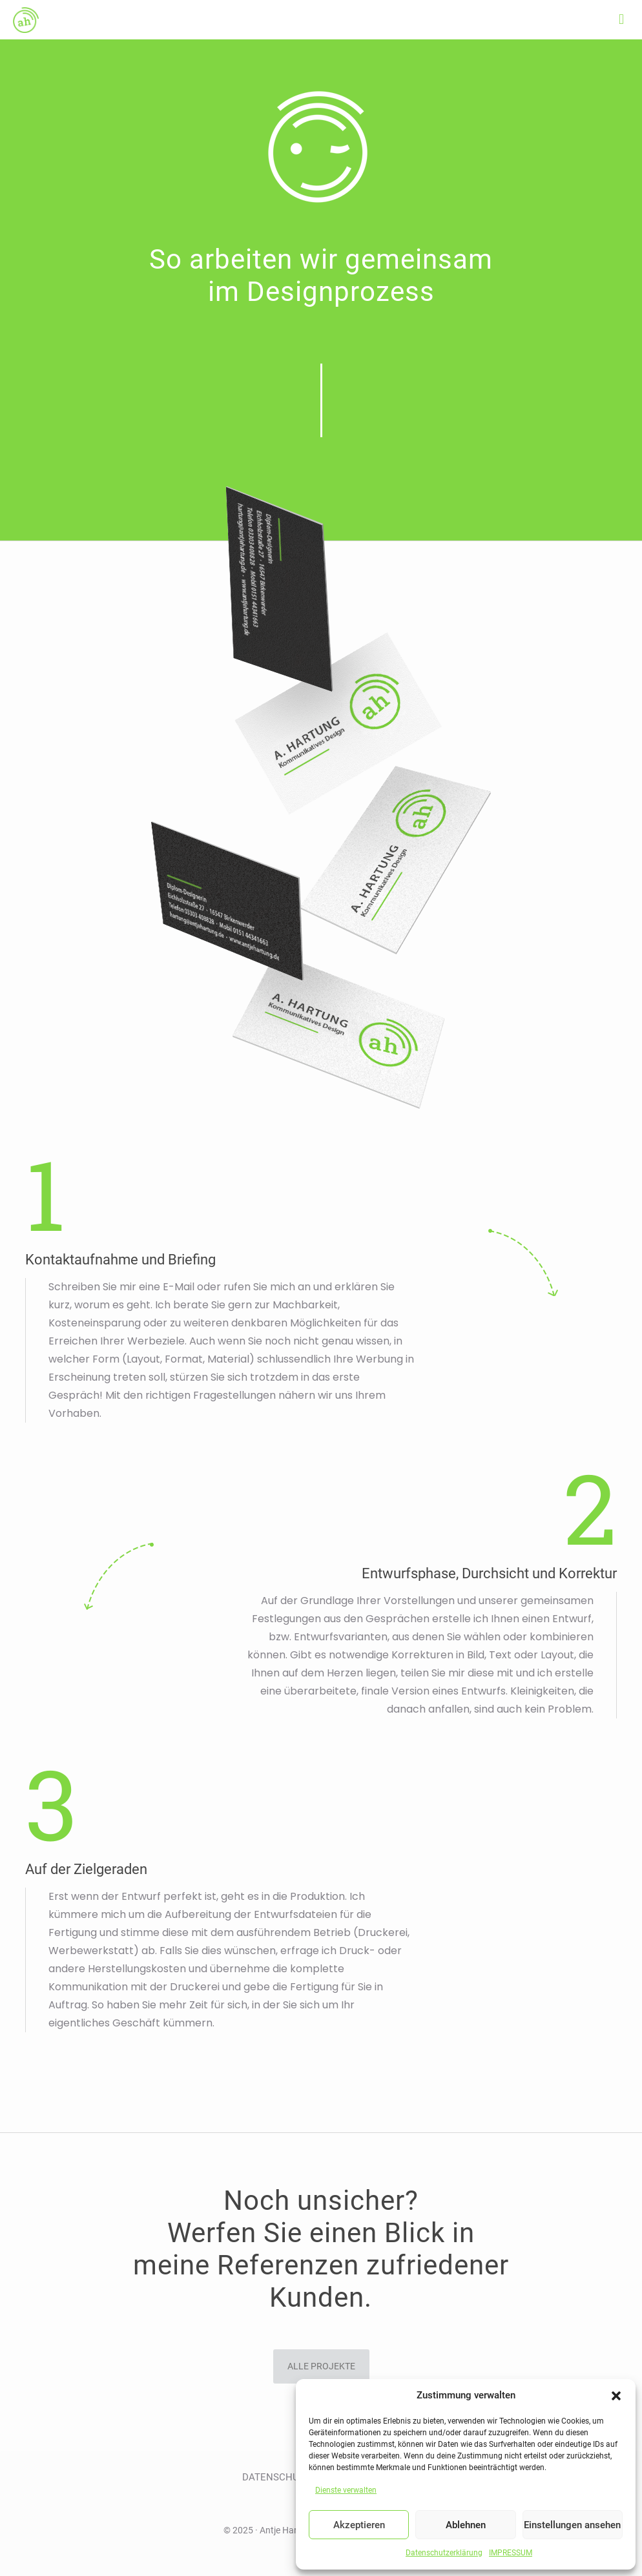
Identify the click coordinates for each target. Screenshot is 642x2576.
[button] (616, 2395)
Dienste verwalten (346, 2490)
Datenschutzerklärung (444, 2552)
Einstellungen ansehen (572, 2525)
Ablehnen (466, 2525)
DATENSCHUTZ (276, 2477)
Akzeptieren (359, 2525)
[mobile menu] (621, 19)
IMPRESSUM (510, 2552)
